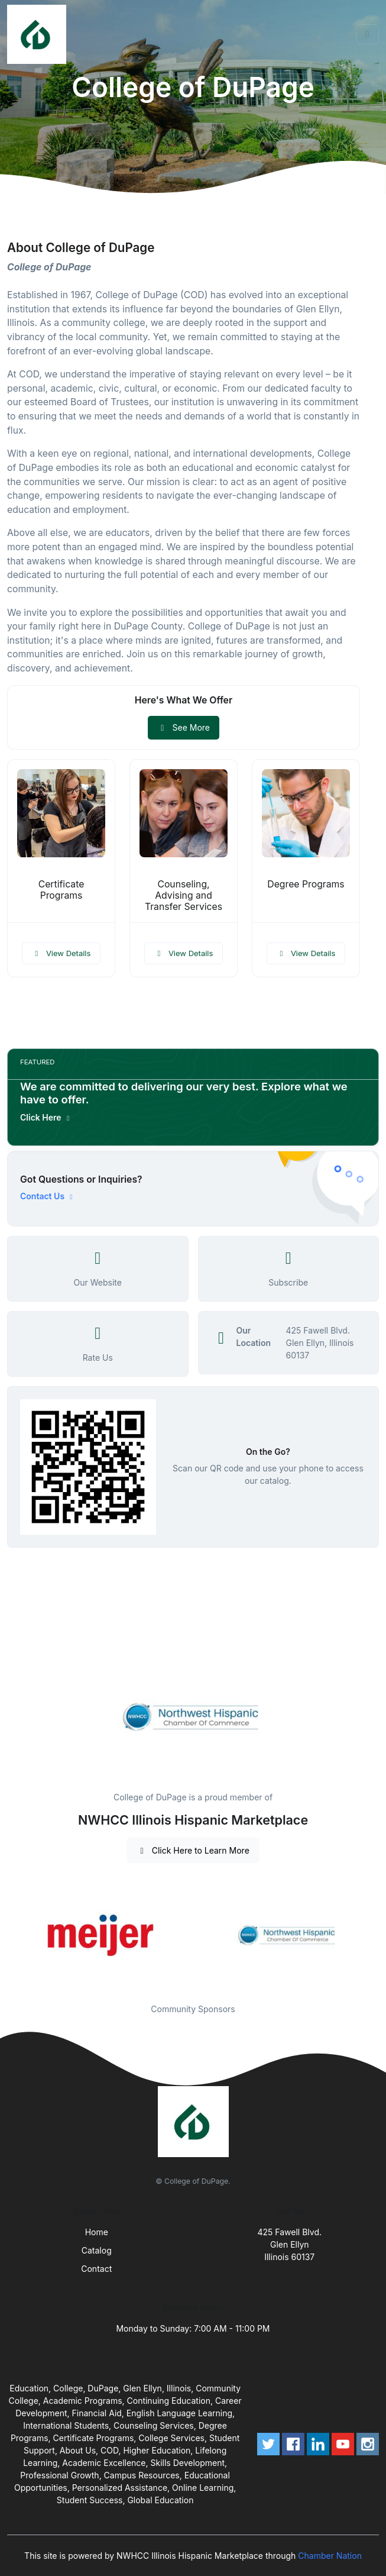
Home (96, 2232)
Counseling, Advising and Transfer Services (183, 895)
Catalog (97, 2250)
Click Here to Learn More (193, 1850)
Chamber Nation (330, 2556)
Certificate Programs (61, 890)
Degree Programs (305, 884)
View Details (61, 953)
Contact (96, 2269)
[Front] (39, 34)
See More (183, 727)
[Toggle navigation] (367, 34)
